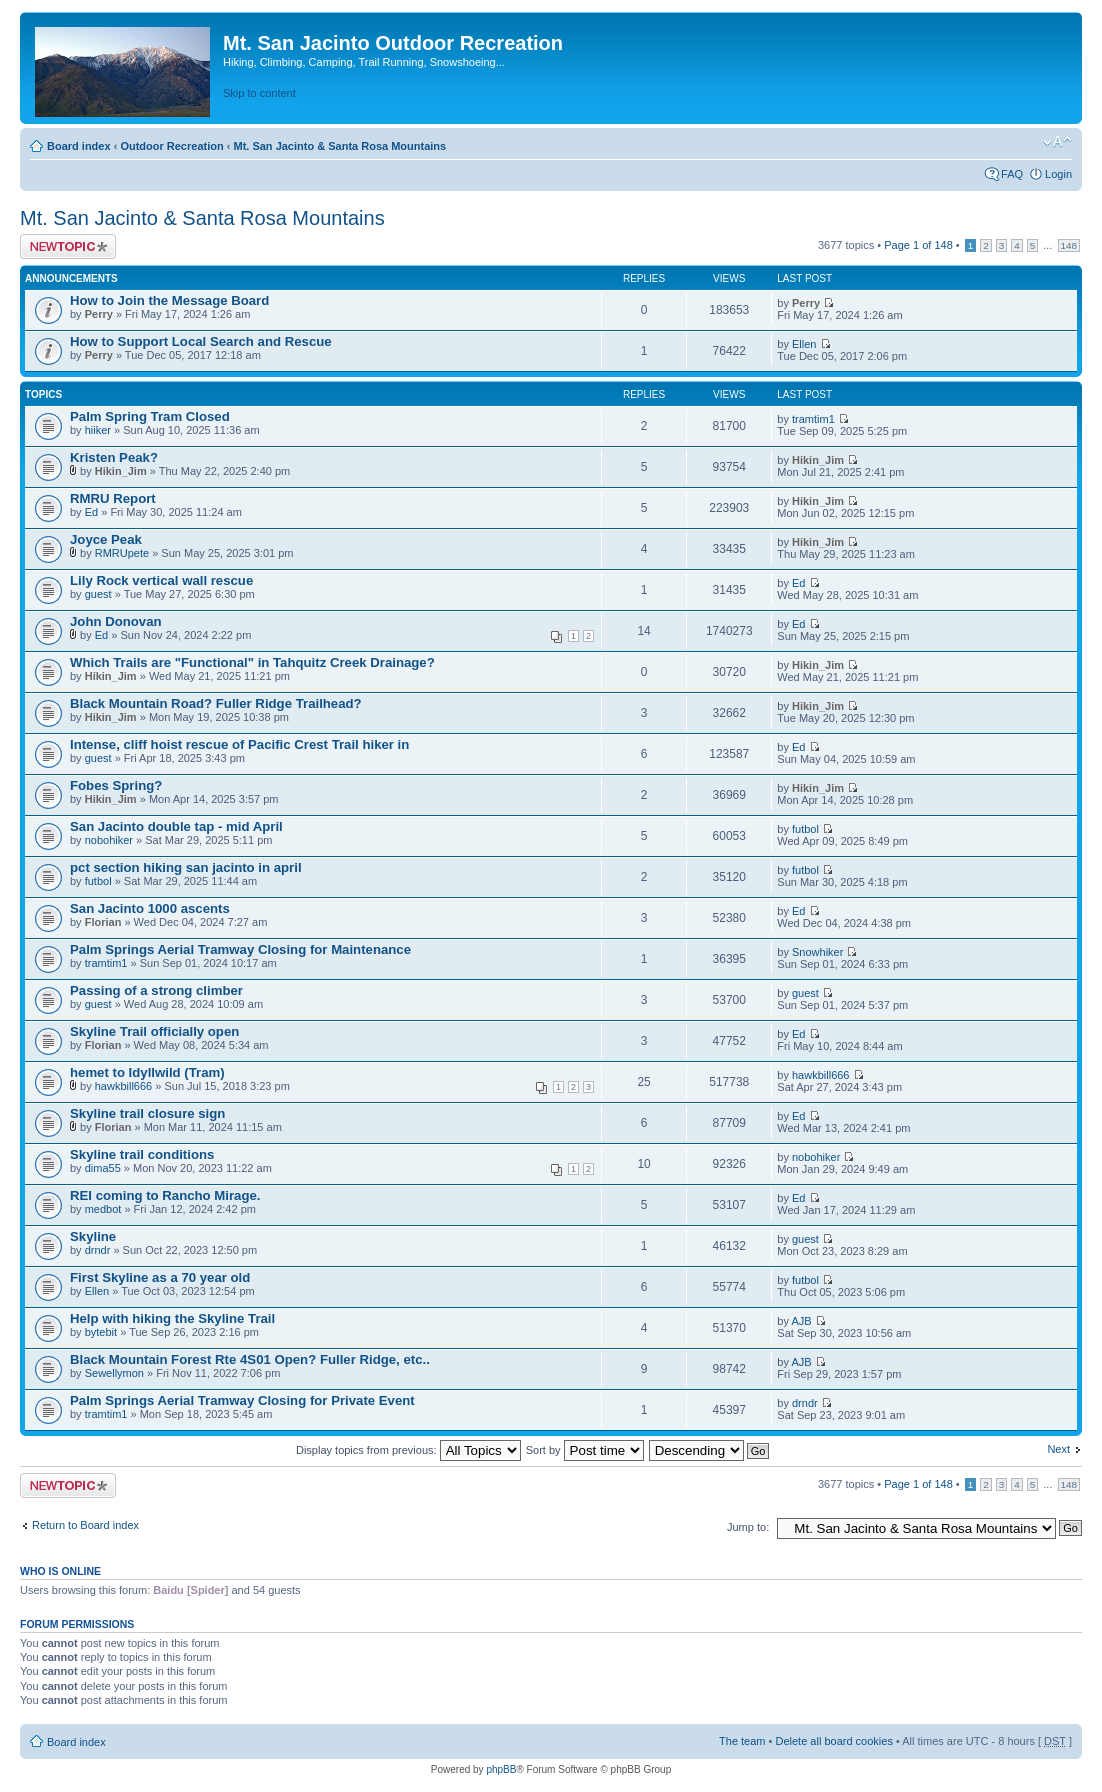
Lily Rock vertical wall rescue (161, 580)
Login (1058, 174)
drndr (98, 1250)
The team (742, 1741)
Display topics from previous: (408, 1450)
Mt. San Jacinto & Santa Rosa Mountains (339, 146)
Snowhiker (817, 952)
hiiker (98, 430)
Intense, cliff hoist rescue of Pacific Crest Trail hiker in (239, 744)
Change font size (1057, 142)
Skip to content (259, 93)
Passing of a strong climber (156, 990)
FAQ (1012, 174)
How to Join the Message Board (169, 300)
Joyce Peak (106, 539)
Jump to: (748, 1527)
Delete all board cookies (833, 1741)
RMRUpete (122, 553)
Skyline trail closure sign (147, 1113)
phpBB (501, 1769)
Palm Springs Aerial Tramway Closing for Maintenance (240, 949)
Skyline (93, 1236)
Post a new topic (68, 246)
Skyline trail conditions (142, 1154)
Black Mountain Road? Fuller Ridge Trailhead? (216, 703)
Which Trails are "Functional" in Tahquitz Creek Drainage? (252, 662)
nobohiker (109, 840)
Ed (91, 512)
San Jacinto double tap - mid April (176, 826)
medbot (103, 1209)
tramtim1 (813, 419)
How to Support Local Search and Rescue (201, 341)
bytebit (101, 1332)
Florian (103, 922)
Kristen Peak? (114, 457)
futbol (805, 829)
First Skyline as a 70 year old (160, 1277)
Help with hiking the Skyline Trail (172, 1318)
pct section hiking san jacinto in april (186, 867)
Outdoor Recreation (171, 146)
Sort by (585, 1450)
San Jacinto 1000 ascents (150, 908)
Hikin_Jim (121, 471)
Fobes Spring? (116, 785)
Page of (918, 245)
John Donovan (116, 621)
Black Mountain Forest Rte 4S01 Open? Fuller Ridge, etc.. (250, 1359)
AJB (801, 1321)
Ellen (804, 344)
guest (98, 594)
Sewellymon (114, 1373)
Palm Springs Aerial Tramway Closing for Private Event (242, 1400)
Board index (79, 146)
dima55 (103, 1168)
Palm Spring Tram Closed (150, 416)
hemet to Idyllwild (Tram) (147, 1072)
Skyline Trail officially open (154, 1031)
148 (1069, 245)
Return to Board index (85, 1525)
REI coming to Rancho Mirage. (165, 1195)
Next (1058, 1449)
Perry (99, 314)
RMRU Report (113, 498)
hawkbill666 (123, 1086)
